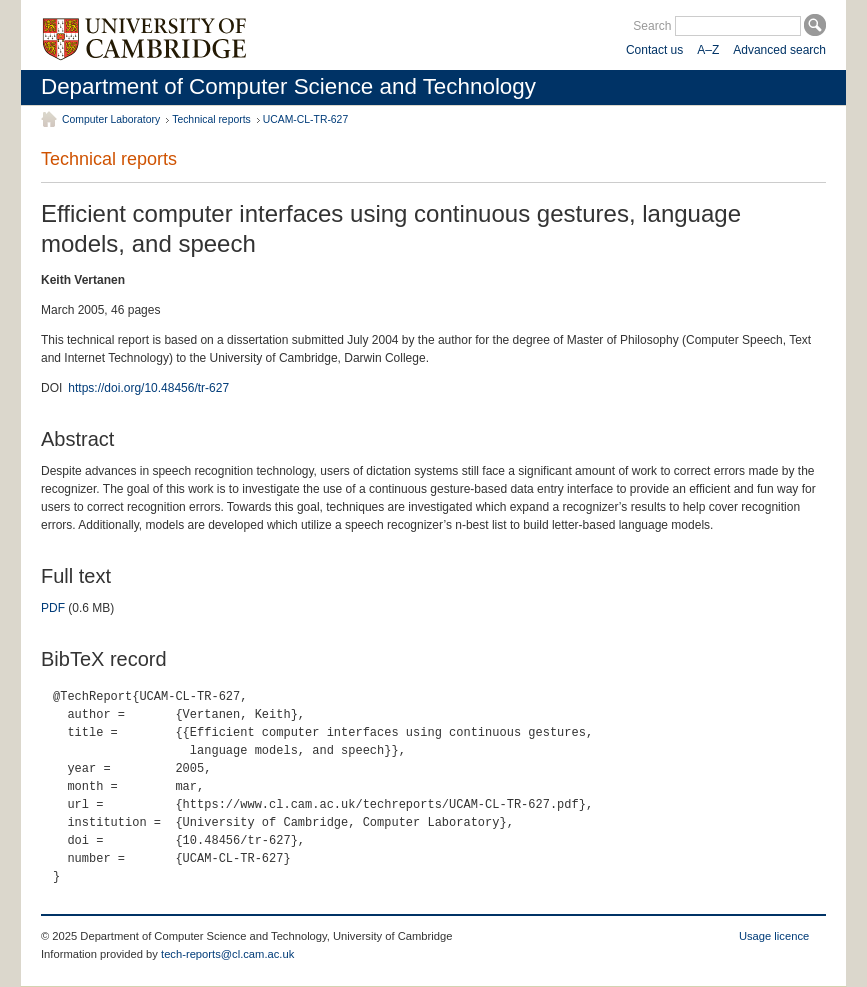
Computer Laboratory (111, 119)
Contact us (654, 50)
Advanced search (779, 50)
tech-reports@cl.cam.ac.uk (227, 954)
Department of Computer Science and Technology (288, 86)
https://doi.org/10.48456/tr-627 (148, 388)
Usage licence (774, 936)
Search (652, 26)
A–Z (708, 50)
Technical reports (211, 119)
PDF (53, 608)
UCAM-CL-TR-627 (305, 119)
